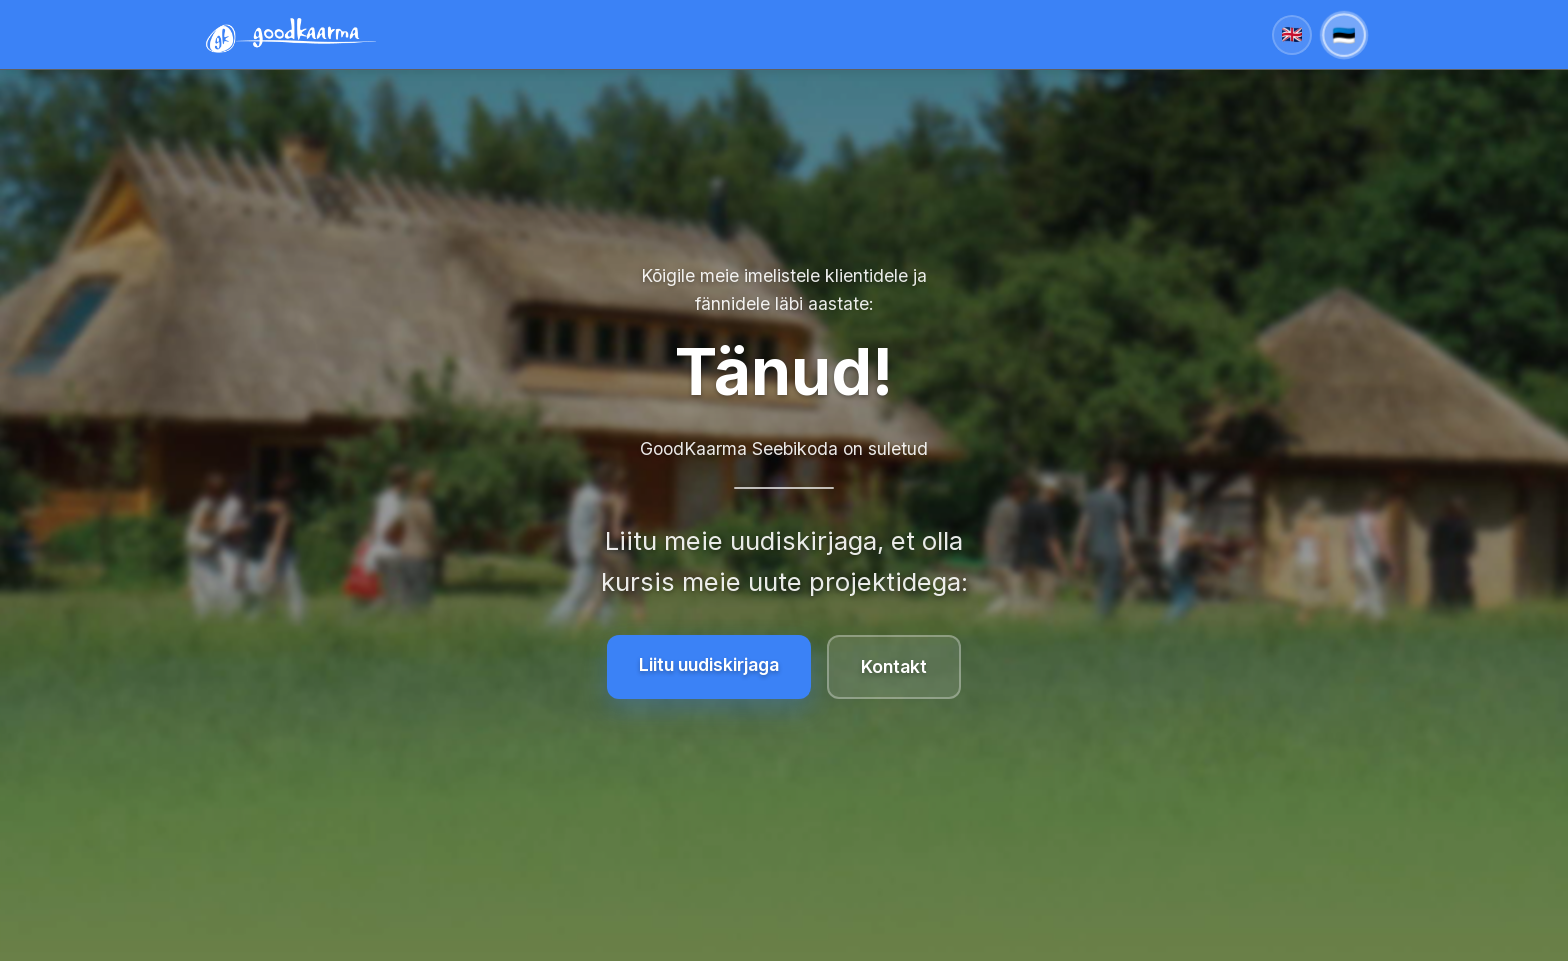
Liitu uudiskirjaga (709, 664)
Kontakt (894, 666)
